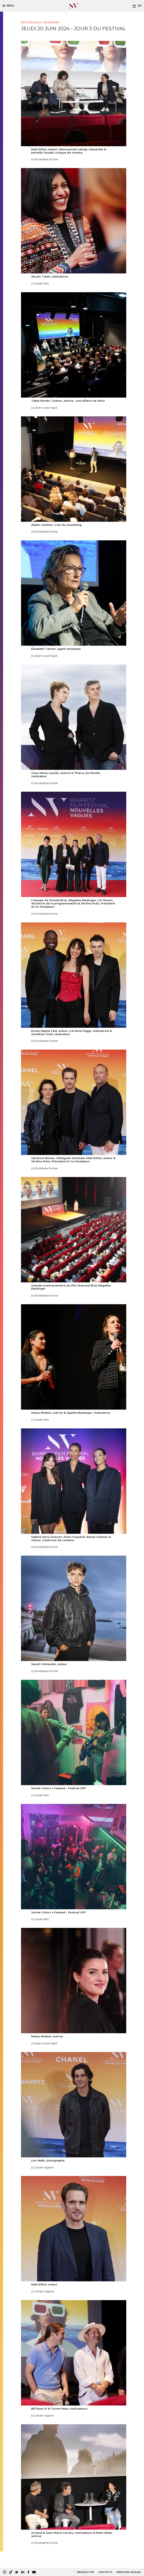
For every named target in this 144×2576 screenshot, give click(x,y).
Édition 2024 (31, 22)
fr (134, 5)
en (140, 5)
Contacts (105, 2572)
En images (51, 22)
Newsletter (85, 2572)
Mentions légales (128, 2572)
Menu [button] (8, 5)
